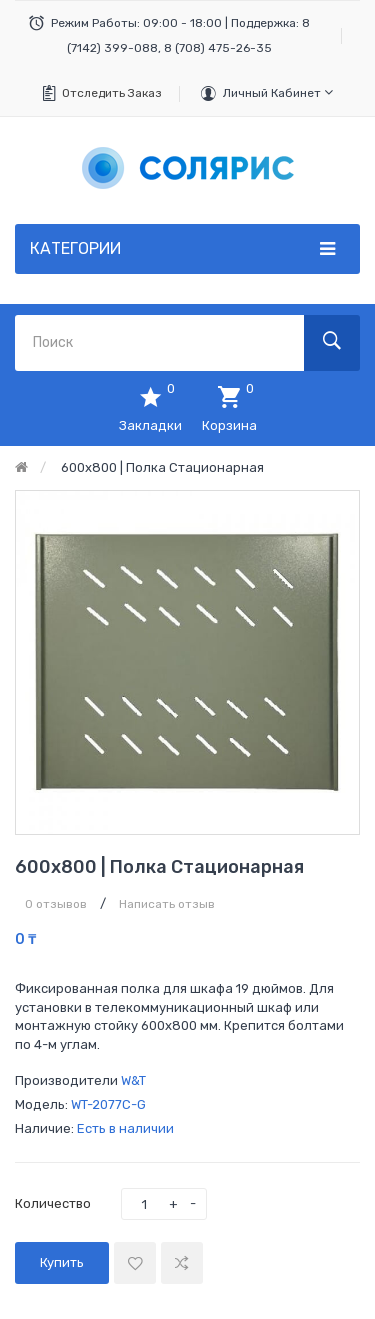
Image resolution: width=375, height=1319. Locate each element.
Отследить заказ (112, 93)
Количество (53, 1203)
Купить (62, 1262)
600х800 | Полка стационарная (162, 467)
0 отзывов (56, 904)
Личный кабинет (278, 92)
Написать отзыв (167, 904)
